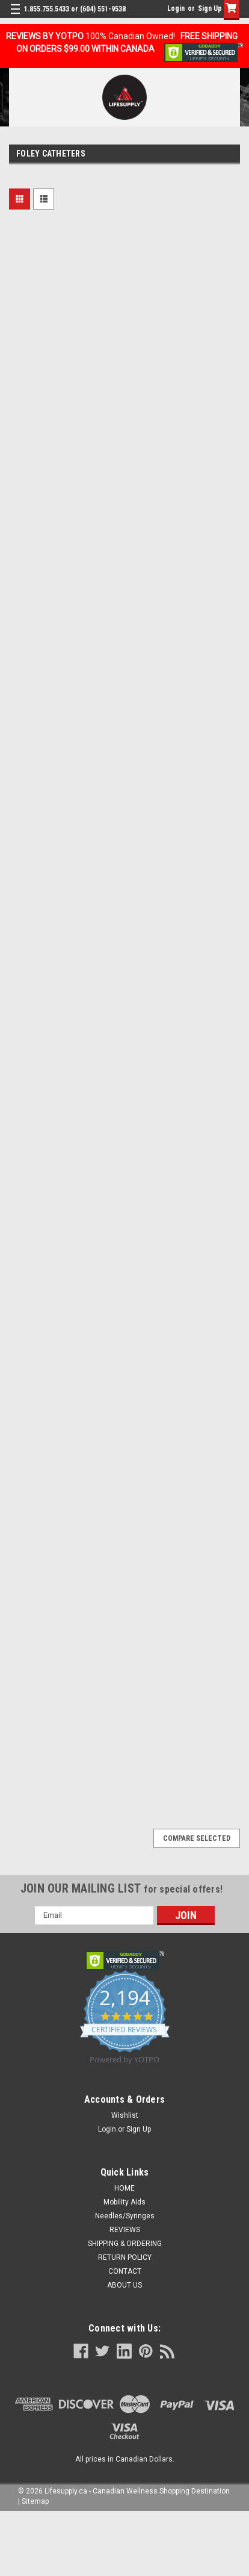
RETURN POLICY (125, 2257)
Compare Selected (196, 1838)
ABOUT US (124, 2285)
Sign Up (210, 8)
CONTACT (124, 2271)
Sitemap (35, 2501)
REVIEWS (124, 2230)
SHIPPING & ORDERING (125, 2243)
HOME (124, 2188)
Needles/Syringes (125, 2216)
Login (176, 8)
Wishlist (124, 2115)
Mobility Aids (124, 2202)
